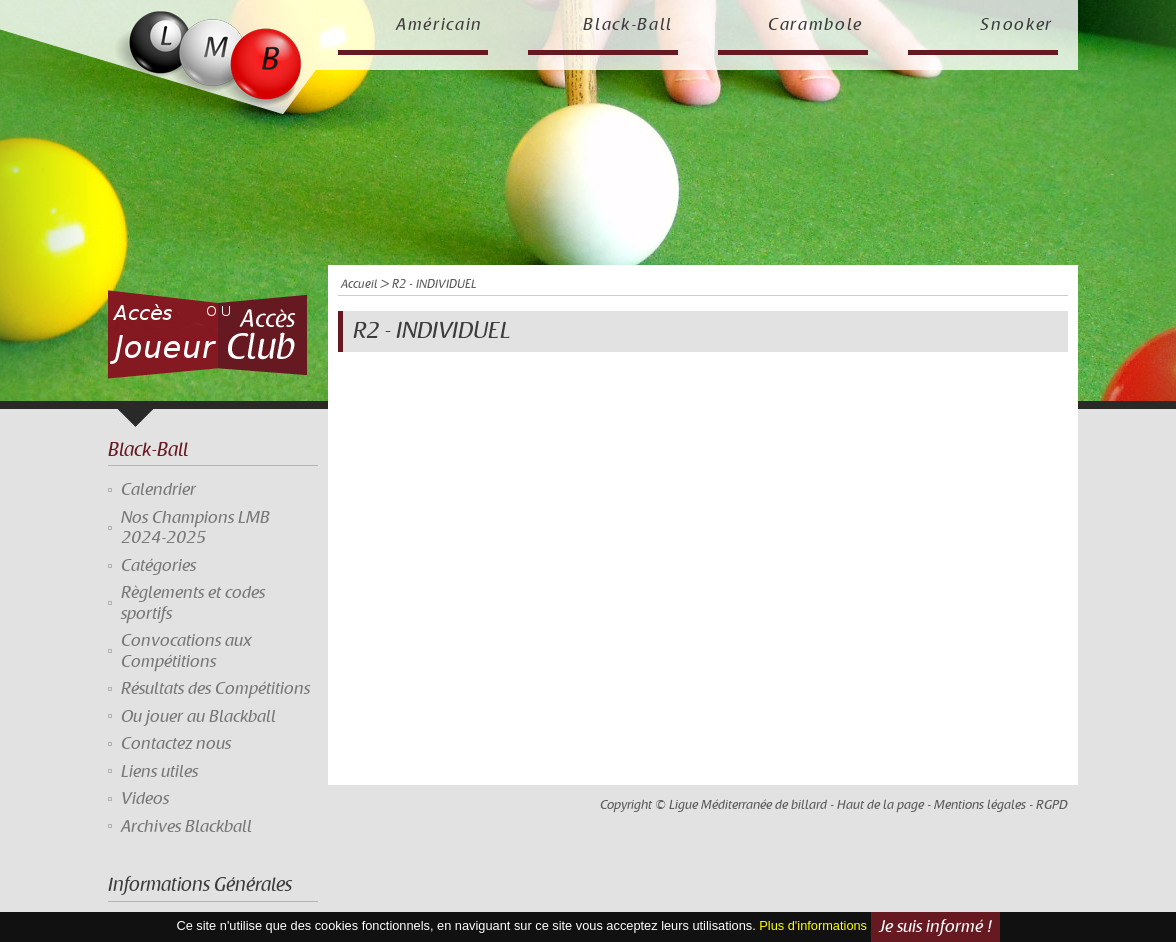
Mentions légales (980, 805)
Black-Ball (628, 25)
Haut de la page (880, 805)
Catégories (158, 566)
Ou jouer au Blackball (198, 717)
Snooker (1016, 25)
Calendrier (158, 490)
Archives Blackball (186, 827)
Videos (145, 799)
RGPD (1052, 805)
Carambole (815, 25)
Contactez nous (176, 744)
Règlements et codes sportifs (193, 603)
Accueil (359, 284)
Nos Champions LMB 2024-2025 (195, 528)
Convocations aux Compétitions (186, 651)
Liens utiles (159, 772)
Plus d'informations (813, 925)
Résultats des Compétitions (215, 689)
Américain (439, 25)
